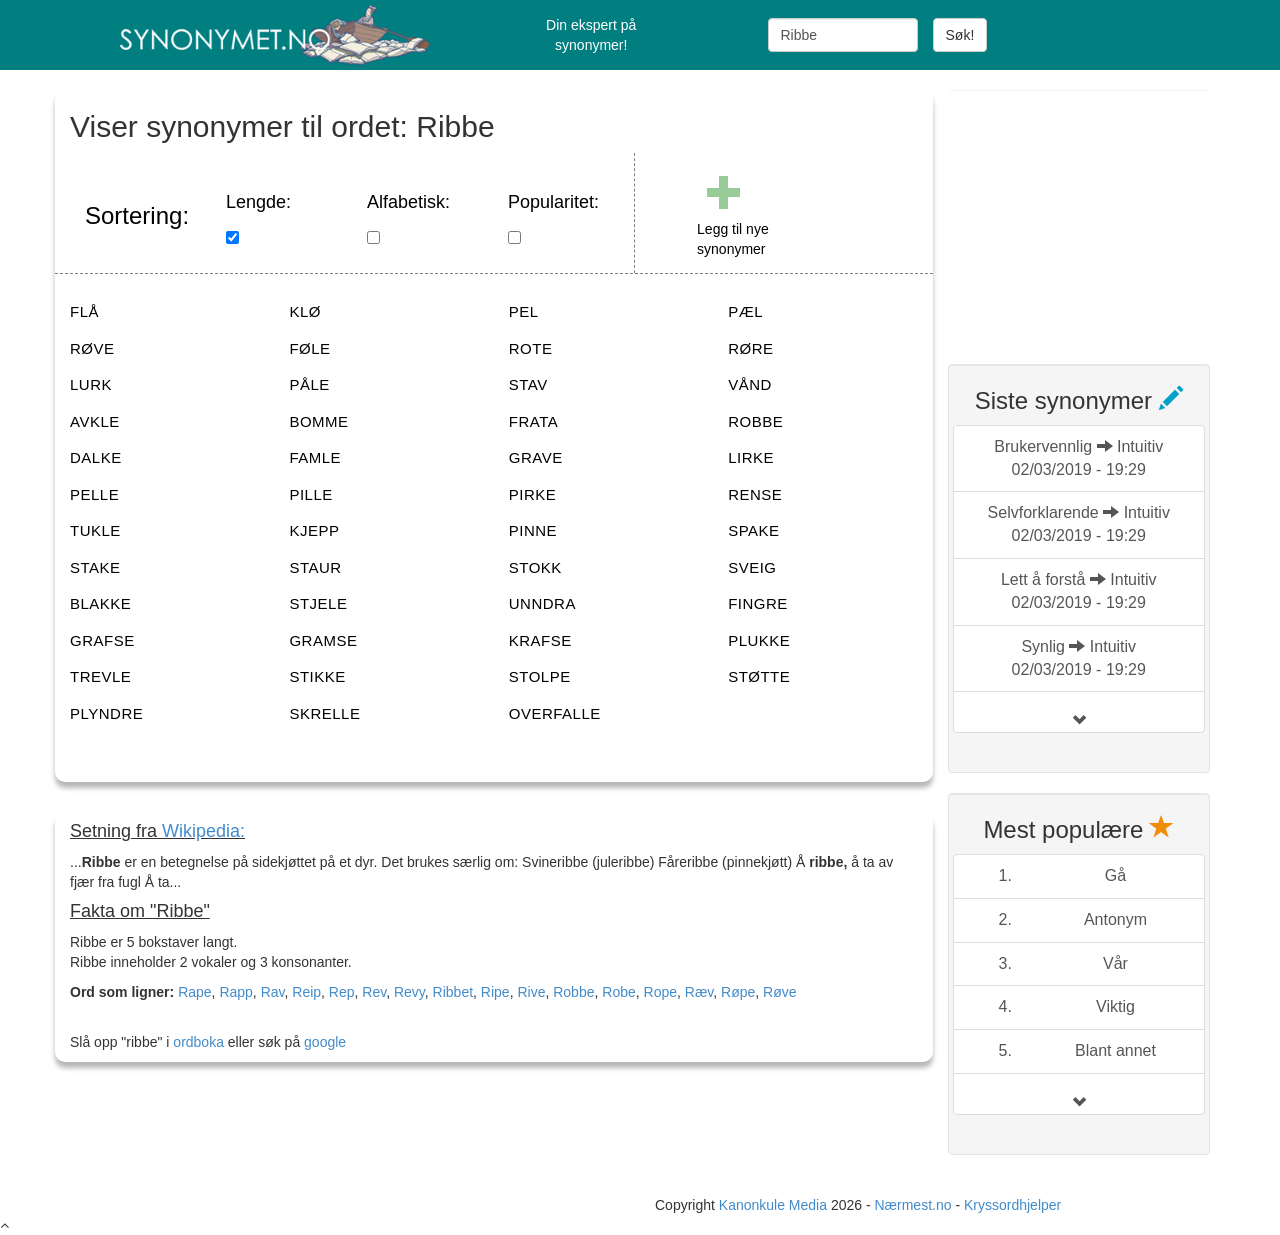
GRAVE (536, 457)
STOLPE (540, 676)
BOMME (318, 421)
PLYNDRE (106, 713)
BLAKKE (100, 603)
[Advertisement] (1098, 215)
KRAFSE (540, 640)
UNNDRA (542, 603)
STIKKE (317, 676)
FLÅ (84, 311)
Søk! (960, 35)
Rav (273, 992)
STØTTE (759, 676)
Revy (409, 992)
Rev (374, 992)
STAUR (315, 567)
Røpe (738, 992)
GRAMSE (323, 640)
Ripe (495, 992)
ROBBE (755, 421)
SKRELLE (324, 713)
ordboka (196, 1042)
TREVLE (100, 676)
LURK (91, 384)
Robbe (573, 992)
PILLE (310, 494)
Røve (779, 992)
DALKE (96, 457)
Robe (618, 992)
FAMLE (315, 457)
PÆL (745, 311)
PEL (524, 311)
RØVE (92, 348)
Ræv (699, 992)
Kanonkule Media (775, 1205)
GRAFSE (102, 640)
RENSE (755, 494)
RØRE (750, 348)
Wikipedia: (203, 831)
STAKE (95, 567)
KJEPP (314, 530)
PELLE (94, 494)
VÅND (750, 384)
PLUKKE (759, 640)
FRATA (533, 421)
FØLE (309, 348)
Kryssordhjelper (1012, 1205)
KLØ (305, 311)
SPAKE (753, 530)
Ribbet (453, 992)
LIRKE (751, 457)
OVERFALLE (555, 713)
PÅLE (309, 384)
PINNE (533, 530)
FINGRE (758, 603)
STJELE (318, 603)
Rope (660, 992)
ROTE (531, 348)
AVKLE (95, 421)
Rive (531, 992)
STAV (528, 384)
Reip (306, 992)
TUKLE (95, 530)
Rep (342, 992)
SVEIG (752, 567)
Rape (194, 992)
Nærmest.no (912, 1205)
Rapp (235, 992)
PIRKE (533, 494)
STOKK (535, 567)
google (325, 1042)
